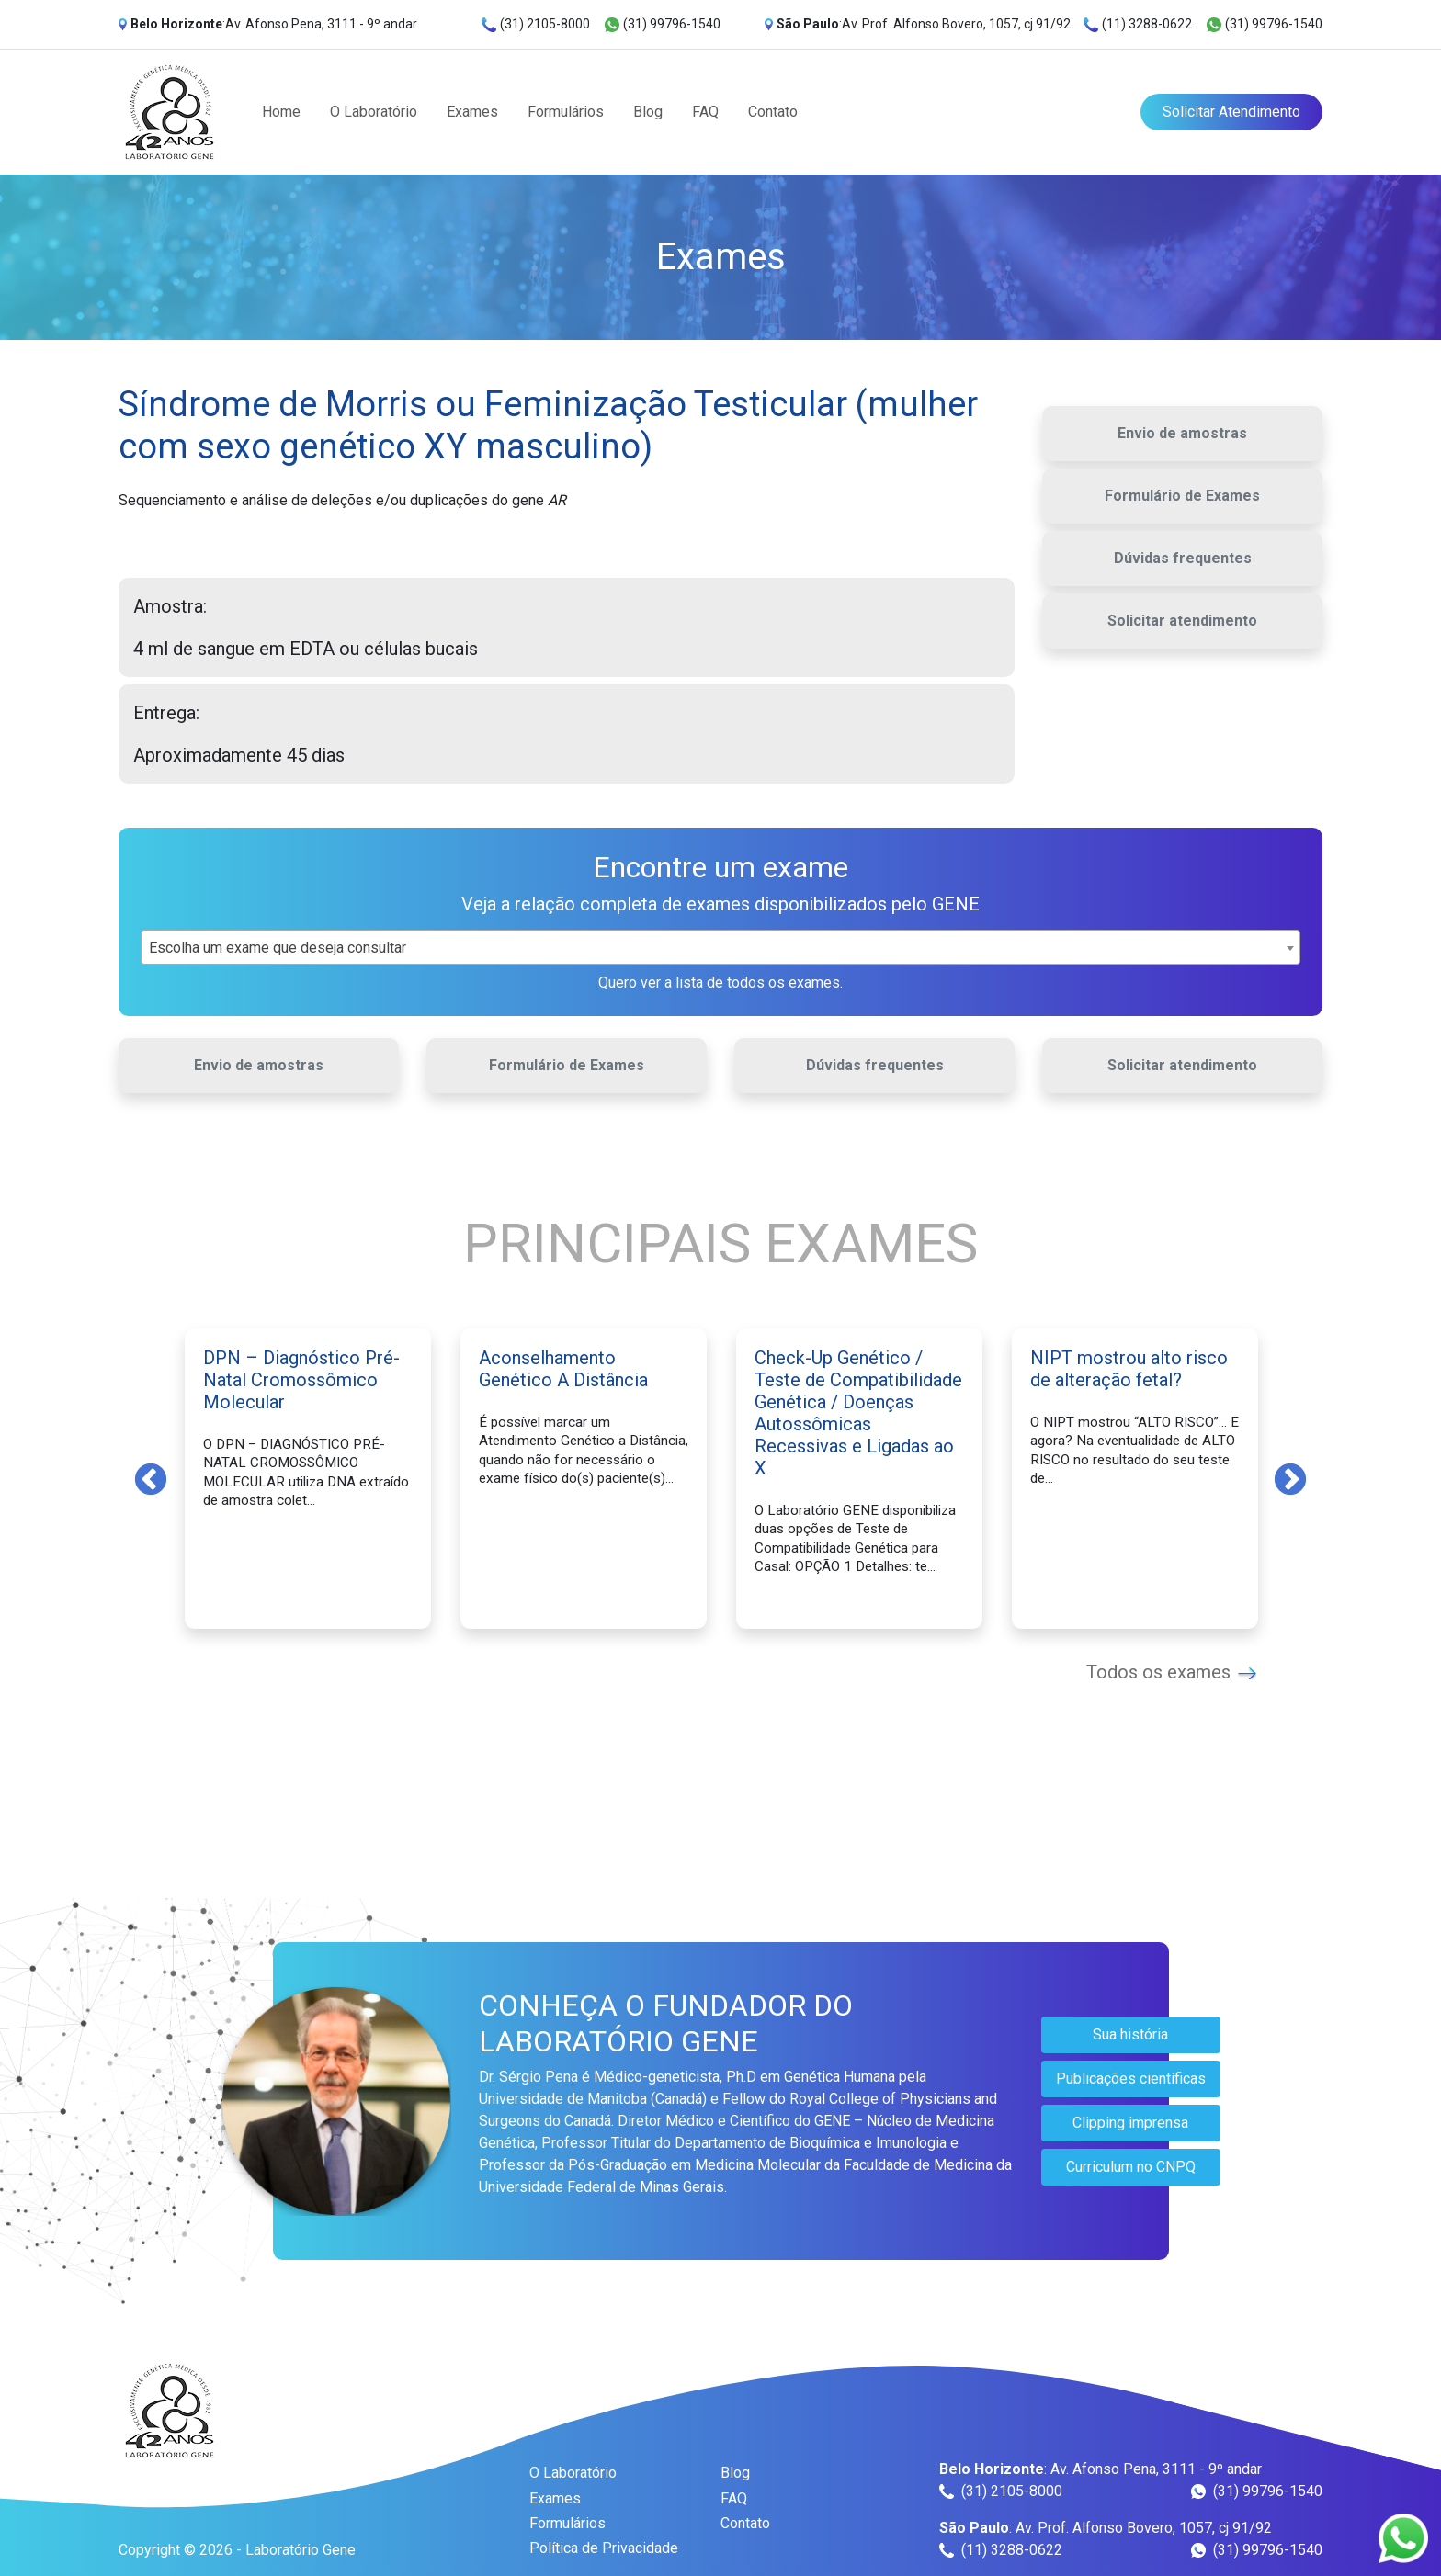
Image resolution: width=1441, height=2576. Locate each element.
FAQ (705, 111)
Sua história (1130, 2034)
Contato (773, 111)
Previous (150, 1478)
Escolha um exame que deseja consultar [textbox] (277, 947)
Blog (648, 111)
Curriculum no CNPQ (1131, 2166)
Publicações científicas (1131, 2078)
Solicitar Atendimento (1231, 111)
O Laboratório (373, 111)
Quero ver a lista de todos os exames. (720, 982)
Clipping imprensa (1130, 2122)
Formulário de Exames (1182, 495)
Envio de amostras (1182, 433)
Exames (472, 111)
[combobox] (720, 947)
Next (1290, 1478)
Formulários (566, 111)
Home (281, 111)
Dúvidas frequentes (1183, 558)
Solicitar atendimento (1182, 620)
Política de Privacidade (603, 2548)
